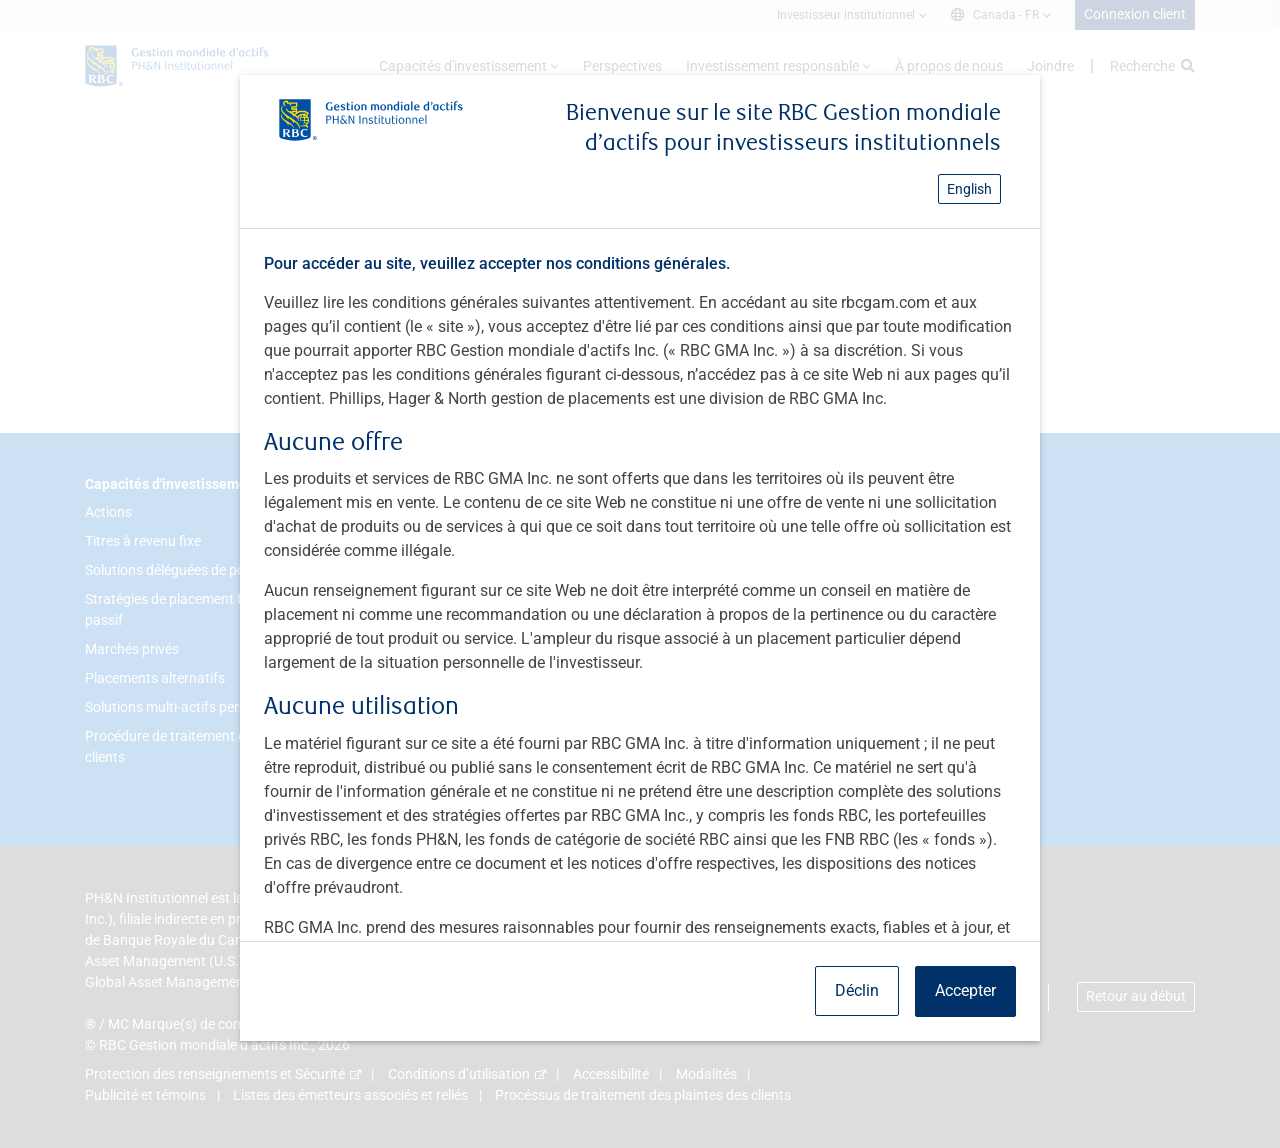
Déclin (857, 990)
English (969, 189)
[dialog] (640, 574)
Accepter (965, 990)
